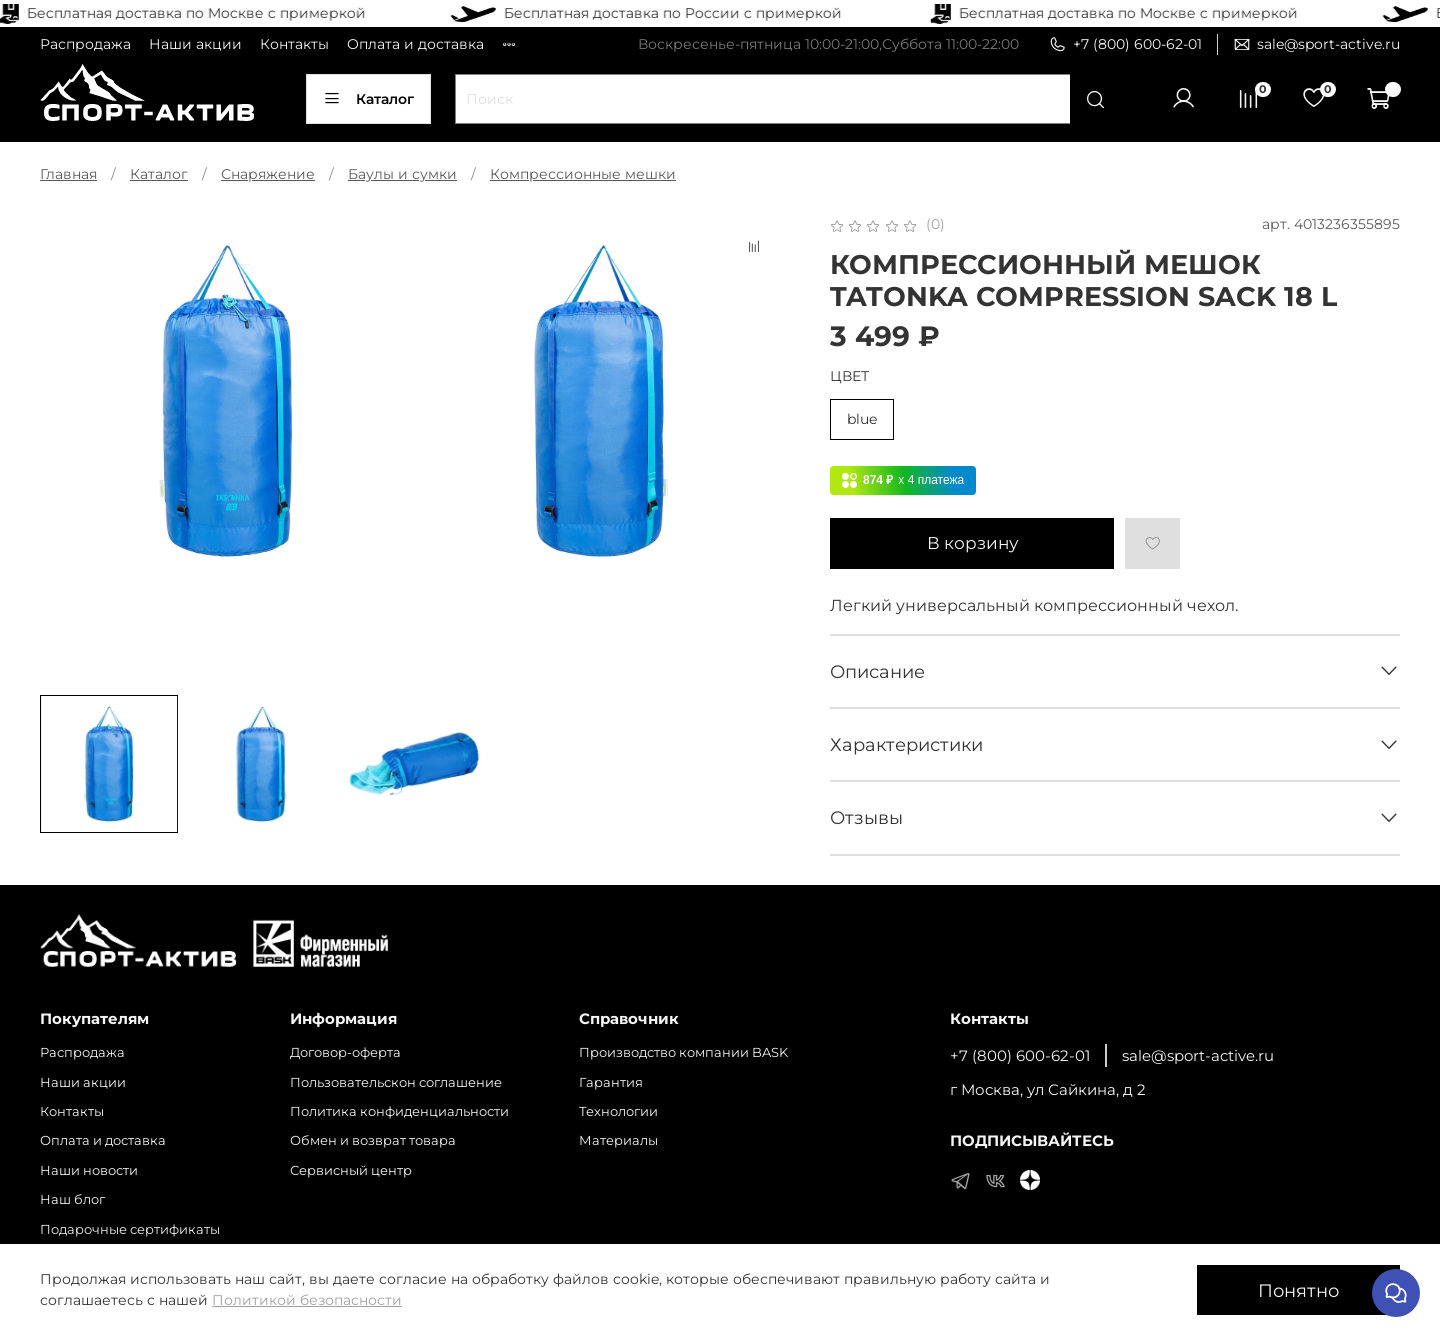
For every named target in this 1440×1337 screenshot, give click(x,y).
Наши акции (195, 44)
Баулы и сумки (402, 174)
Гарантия (611, 1082)
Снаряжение (268, 174)
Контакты (294, 44)
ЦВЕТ (849, 376)
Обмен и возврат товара (373, 1140)
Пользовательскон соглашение (396, 1082)
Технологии (618, 1111)
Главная (68, 174)
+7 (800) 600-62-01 (1125, 44)
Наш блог (72, 1199)
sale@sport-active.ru (1316, 44)
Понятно (1298, 1290)
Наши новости (89, 1170)
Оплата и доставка (415, 44)
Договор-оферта (345, 1052)
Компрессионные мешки (583, 174)
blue (862, 419)
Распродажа (85, 44)
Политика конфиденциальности (399, 1111)
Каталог (368, 99)
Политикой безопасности (307, 1300)
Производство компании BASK (683, 1052)
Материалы (618, 1140)
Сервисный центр (351, 1170)
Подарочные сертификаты (130, 1229)
